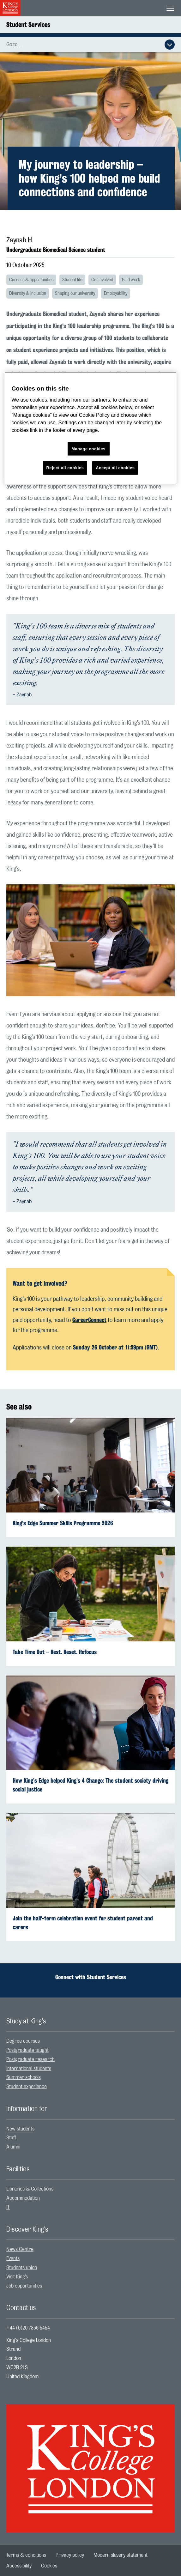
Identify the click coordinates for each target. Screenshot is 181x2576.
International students (28, 2068)
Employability (115, 293)
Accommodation (23, 2198)
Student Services (28, 24)
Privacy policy (70, 2555)
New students (20, 2128)
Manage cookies (88, 448)
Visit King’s (17, 2276)
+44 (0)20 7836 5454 (28, 2328)
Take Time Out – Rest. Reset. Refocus (55, 1652)
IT (8, 2207)
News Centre (19, 2249)
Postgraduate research (30, 2059)
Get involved (102, 280)
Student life (72, 280)
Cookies (49, 2565)
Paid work (131, 280)
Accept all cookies (115, 467)
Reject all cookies (65, 467)
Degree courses (23, 2041)
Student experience (26, 2086)
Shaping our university (75, 293)
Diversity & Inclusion (27, 293)
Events (13, 2258)
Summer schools (23, 2077)
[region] (90, 428)
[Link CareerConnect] (89, 1320)
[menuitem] (90, 2041)
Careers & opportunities (31, 280)
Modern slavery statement (121, 2555)
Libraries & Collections (29, 2188)
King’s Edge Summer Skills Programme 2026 (63, 1523)
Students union (21, 2267)
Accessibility (19, 2565)
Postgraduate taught (27, 2050)
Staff (11, 2137)
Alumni (13, 2146)
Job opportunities (24, 2285)
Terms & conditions (26, 2555)
